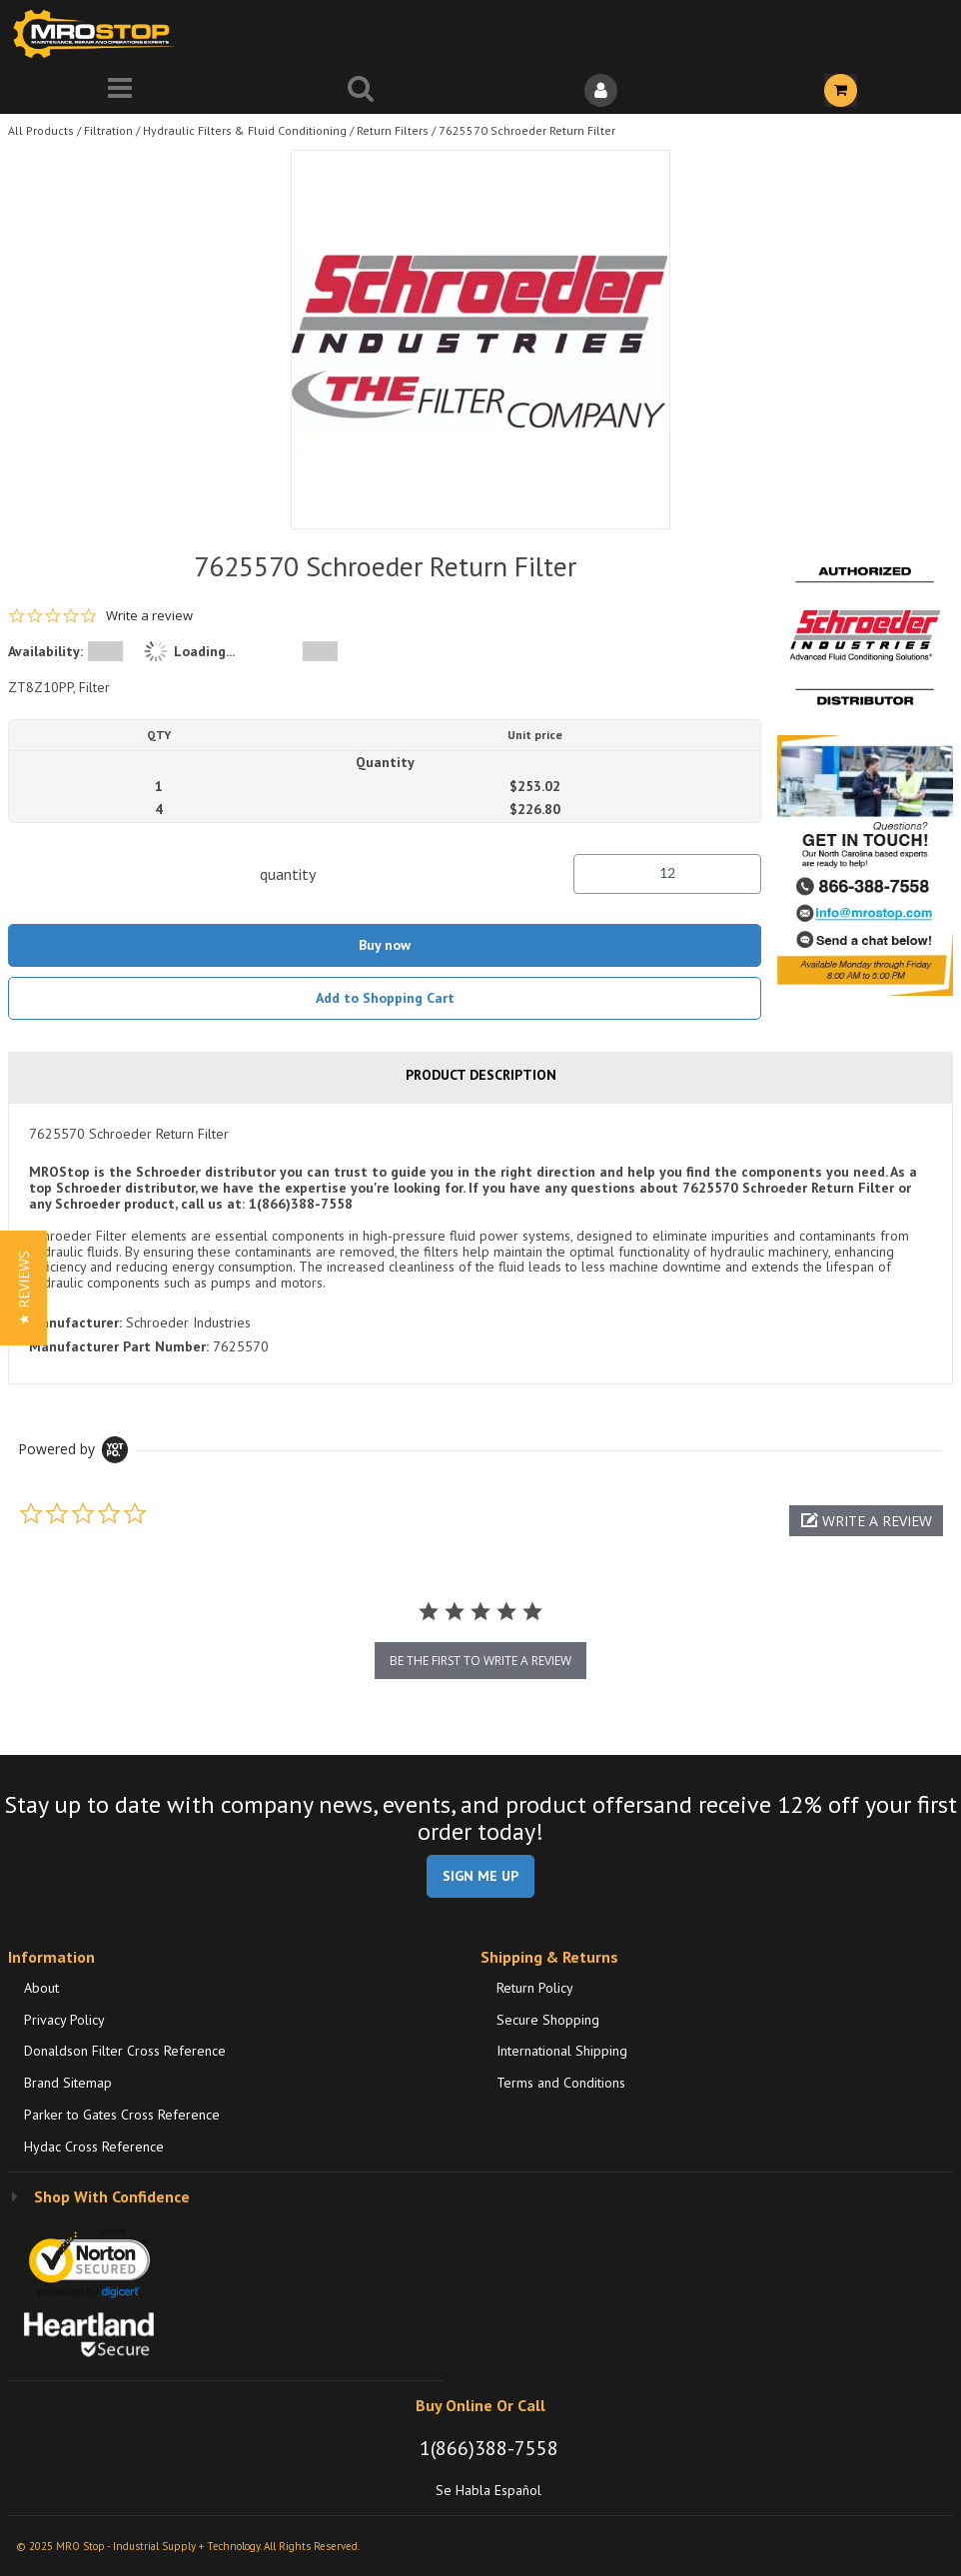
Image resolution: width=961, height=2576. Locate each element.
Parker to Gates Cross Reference (122, 2115)
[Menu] (120, 90)
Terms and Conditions (560, 2083)
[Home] (98, 33)
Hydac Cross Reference (94, 2146)
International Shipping (561, 2051)
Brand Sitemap (68, 2083)
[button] (866, 1520)
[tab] (480, 1243)
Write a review (149, 615)
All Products (41, 130)
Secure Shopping (547, 2020)
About (41, 1988)
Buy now (385, 945)
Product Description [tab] (481, 1075)
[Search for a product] (361, 90)
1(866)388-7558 (489, 2448)
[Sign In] (600, 90)
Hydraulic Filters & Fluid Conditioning (245, 130)
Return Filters (393, 130)
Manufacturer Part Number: (119, 1346)
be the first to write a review (480, 1660)
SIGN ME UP (480, 1876)
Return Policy (534, 1988)
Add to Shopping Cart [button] (385, 998)
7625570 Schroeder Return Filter (527, 130)
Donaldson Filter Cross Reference (125, 2051)
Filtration (108, 130)
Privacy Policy (64, 2020)
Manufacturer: (75, 1322)
